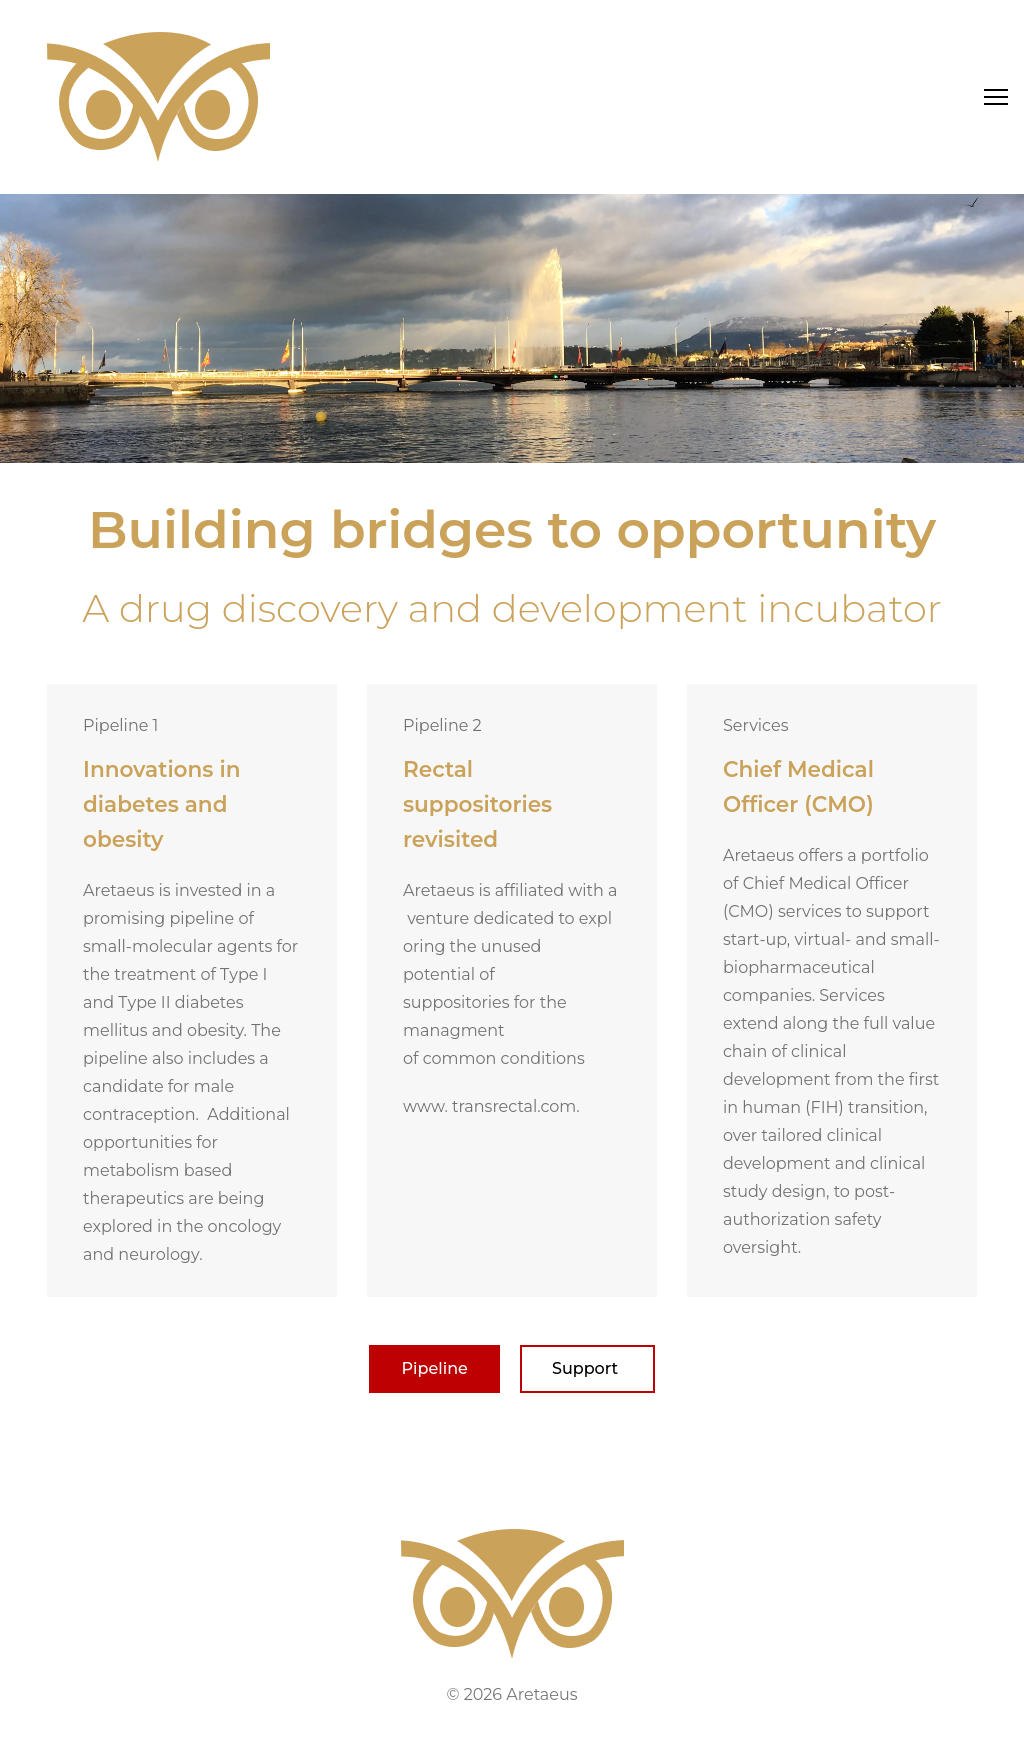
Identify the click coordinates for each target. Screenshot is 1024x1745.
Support (587, 1368)
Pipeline (434, 1368)
